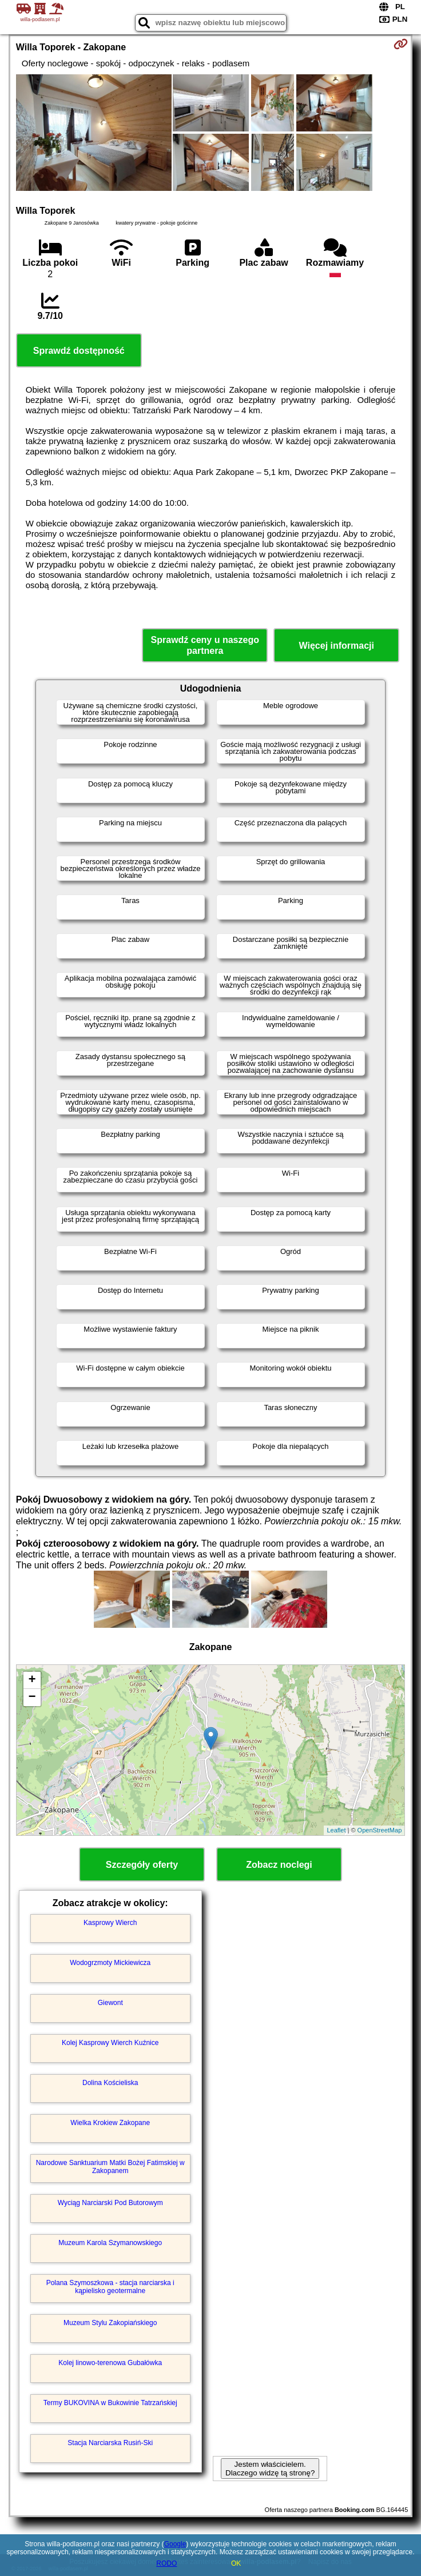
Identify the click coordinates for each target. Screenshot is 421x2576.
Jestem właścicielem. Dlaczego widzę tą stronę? (270, 2468)
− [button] (32, 1697)
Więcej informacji (336, 645)
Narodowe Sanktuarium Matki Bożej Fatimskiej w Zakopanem (110, 2167)
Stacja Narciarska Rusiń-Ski (110, 2443)
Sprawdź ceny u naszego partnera (205, 645)
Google (175, 2544)
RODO (166, 2563)
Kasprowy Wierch (110, 1923)
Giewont (110, 2003)
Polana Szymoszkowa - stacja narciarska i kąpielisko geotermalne (110, 2287)
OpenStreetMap (380, 1830)
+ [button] (32, 1680)
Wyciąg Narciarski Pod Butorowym (110, 2203)
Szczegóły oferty (142, 1865)
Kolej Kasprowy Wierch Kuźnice (110, 2043)
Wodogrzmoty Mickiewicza (110, 1963)
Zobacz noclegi (279, 1865)
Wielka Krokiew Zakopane (110, 2123)
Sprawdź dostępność (79, 351)
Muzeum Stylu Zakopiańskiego (110, 2323)
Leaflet (336, 1830)
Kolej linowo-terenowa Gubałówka (110, 2363)
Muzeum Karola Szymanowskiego (110, 2243)
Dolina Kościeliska (110, 2083)
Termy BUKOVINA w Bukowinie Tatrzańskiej (110, 2403)
